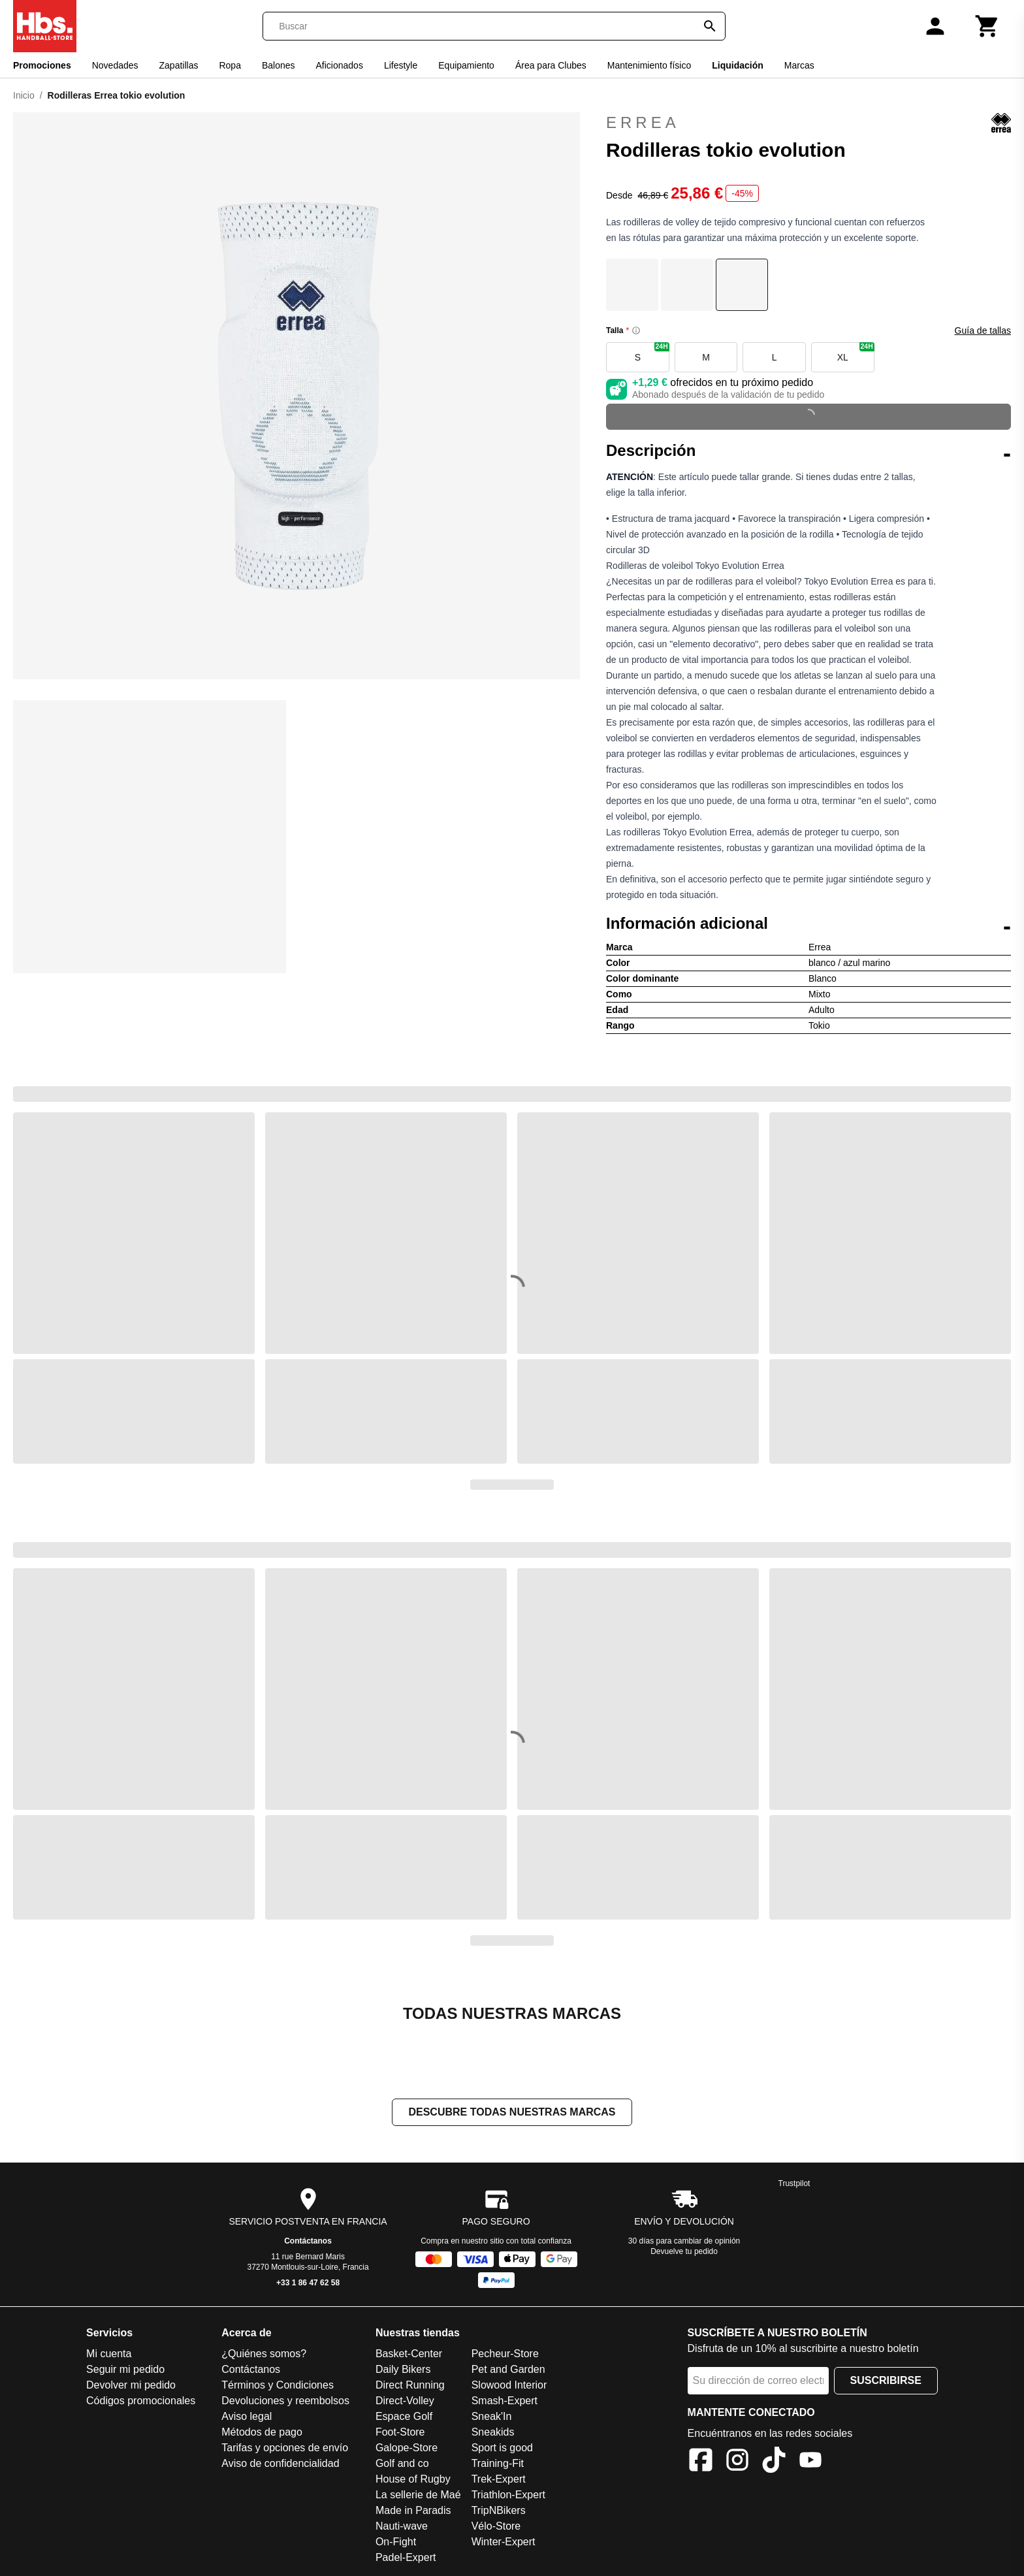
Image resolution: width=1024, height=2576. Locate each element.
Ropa (229, 65)
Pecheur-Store (505, 2353)
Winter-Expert (504, 2541)
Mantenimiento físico (649, 65)
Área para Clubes (550, 65)
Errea (808, 123)
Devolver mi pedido (131, 2385)
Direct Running (410, 2385)
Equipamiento (466, 65)
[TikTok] (774, 2462)
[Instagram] (737, 2462)
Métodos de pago (261, 2432)
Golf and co (402, 2463)
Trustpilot (794, 2183)
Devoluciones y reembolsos (285, 2400)
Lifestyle (400, 65)
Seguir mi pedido (125, 2369)
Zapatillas (179, 65)
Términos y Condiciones (277, 2385)
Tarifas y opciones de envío (284, 2447)
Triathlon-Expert (508, 2494)
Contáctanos (308, 2241)
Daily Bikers (403, 2369)
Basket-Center (409, 2353)
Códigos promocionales (140, 2400)
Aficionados (339, 65)
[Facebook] (701, 2462)
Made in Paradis (413, 2510)
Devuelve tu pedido (684, 2251)
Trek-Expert (499, 2479)
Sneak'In (492, 2416)
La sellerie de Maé (418, 2494)
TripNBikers (499, 2510)
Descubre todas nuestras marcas (511, 2111)
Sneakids (493, 2432)
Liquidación (737, 65)
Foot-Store (400, 2432)
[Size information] (636, 330)
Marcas (799, 65)
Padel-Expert (406, 2557)
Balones (278, 65)
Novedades (115, 65)
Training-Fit (498, 2463)
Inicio (24, 95)
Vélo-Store (496, 2526)
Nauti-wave (402, 2526)
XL (855, 352)
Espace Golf (404, 2416)
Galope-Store (407, 2447)
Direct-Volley (405, 2400)
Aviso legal (246, 2416)
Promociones (42, 65)
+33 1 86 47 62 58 (308, 2282)
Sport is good (502, 2447)
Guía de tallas (983, 330)
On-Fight (396, 2541)
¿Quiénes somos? (263, 2353)
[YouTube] (810, 2462)
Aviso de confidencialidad (280, 2463)
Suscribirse (885, 2380)
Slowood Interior (509, 2385)
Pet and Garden (508, 2369)
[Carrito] (987, 26)
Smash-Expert (504, 2400)
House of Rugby (413, 2479)
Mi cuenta (108, 2353)
